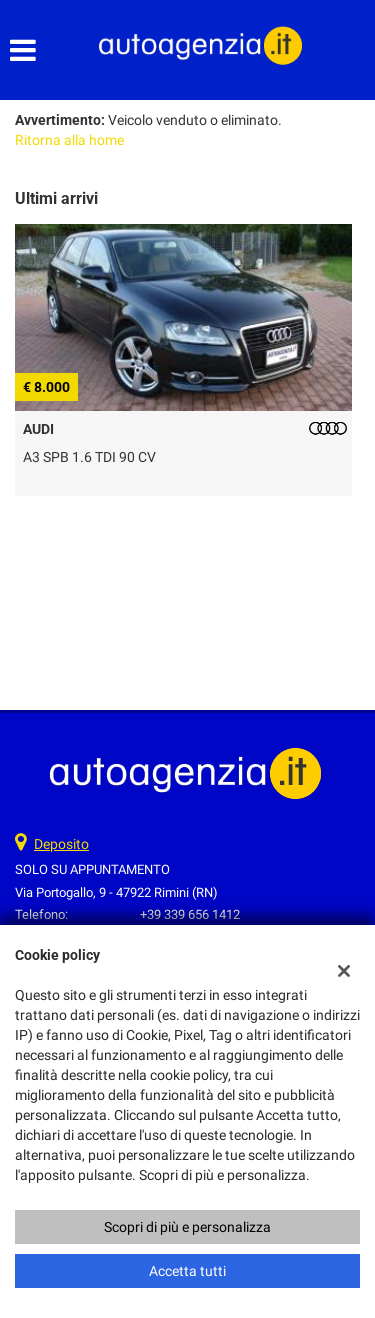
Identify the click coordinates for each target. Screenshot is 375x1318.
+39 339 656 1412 (190, 914)
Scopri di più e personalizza (187, 1227)
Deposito (61, 844)
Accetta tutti (187, 1271)
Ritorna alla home (69, 140)
